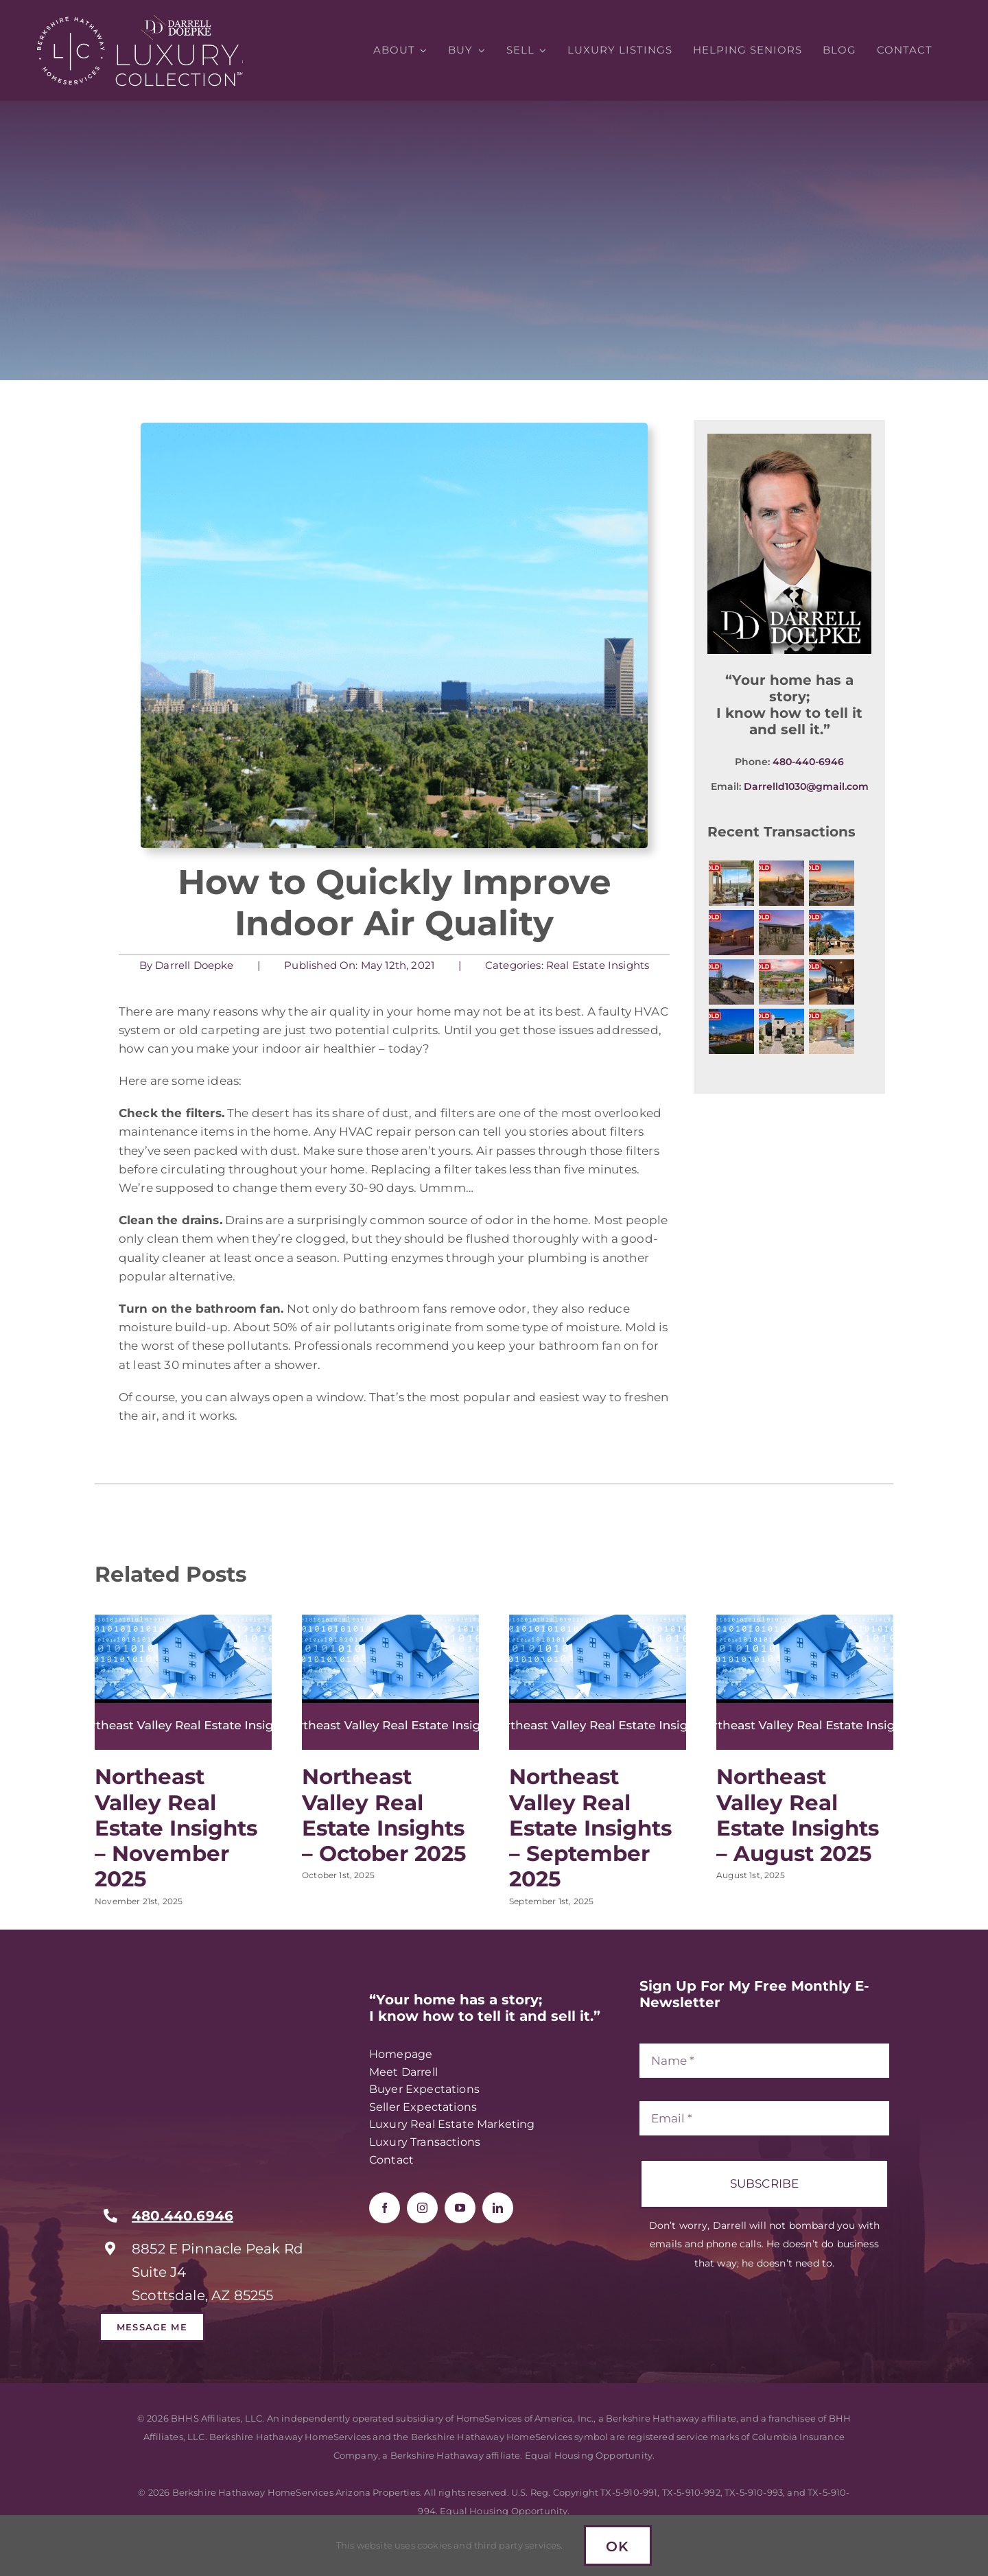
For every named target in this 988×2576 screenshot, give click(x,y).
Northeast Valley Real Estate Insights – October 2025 (384, 1815)
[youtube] (460, 2207)
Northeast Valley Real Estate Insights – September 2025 (590, 1828)
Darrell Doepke (193, 965)
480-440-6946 (808, 763)
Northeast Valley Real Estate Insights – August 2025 (797, 1815)
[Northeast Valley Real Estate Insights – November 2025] (183, 1621)
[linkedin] (497, 2207)
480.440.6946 (182, 2216)
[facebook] (384, 2207)
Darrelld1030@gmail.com (806, 788)
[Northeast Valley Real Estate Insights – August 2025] (804, 1621)
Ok (618, 2546)
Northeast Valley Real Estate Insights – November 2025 (176, 1828)
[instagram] (422, 2207)
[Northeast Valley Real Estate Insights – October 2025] (390, 1621)
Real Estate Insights (596, 965)
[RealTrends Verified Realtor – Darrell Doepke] (202, 1983)
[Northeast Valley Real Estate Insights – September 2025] (597, 1621)
